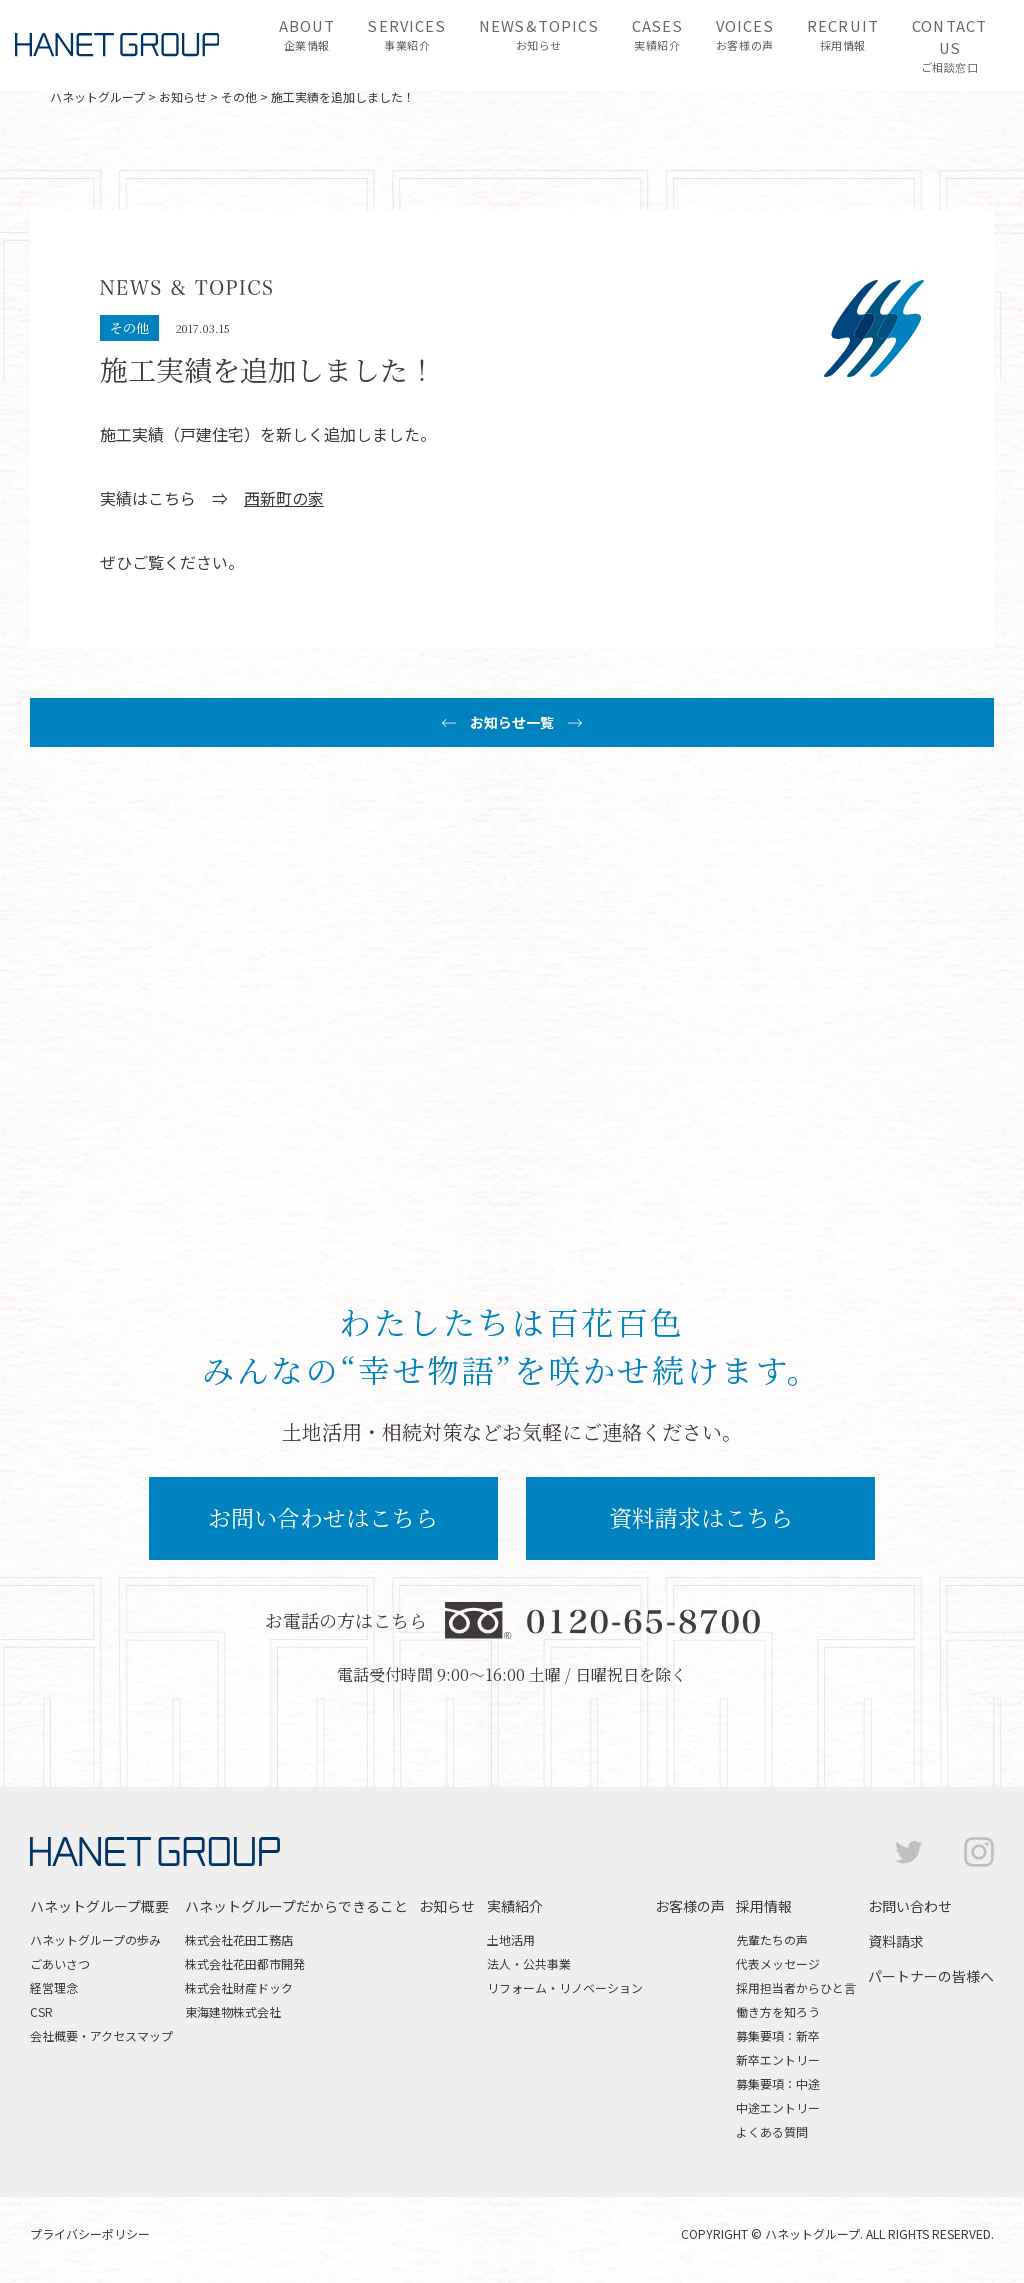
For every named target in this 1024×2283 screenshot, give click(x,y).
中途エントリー (778, 2107)
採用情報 (843, 34)
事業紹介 (406, 34)
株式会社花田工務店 (239, 1939)
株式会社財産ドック (239, 1987)
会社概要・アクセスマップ (101, 2035)
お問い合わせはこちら (323, 1517)
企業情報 (307, 34)
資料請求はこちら (701, 1517)
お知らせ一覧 (512, 722)
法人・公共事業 (529, 1963)
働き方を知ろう (778, 2011)
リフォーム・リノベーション (565, 1987)
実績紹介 (657, 34)
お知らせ (539, 34)
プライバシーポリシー (90, 2233)
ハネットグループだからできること (296, 1906)
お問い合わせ (910, 1906)
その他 (239, 96)
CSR (41, 2011)
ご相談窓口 (949, 45)
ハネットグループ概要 (99, 1906)
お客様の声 (745, 34)
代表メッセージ (778, 1963)
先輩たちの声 (772, 1939)
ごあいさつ (60, 1963)
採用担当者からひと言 (796, 1987)
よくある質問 (772, 2131)
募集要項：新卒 (778, 2035)
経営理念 (54, 1987)
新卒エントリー (778, 2059)
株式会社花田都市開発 (245, 1963)
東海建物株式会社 (233, 2011)
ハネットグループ (97, 96)
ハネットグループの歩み (95, 1939)
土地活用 (511, 1939)
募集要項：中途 (778, 2083)
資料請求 (896, 1941)
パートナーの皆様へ (931, 1976)
